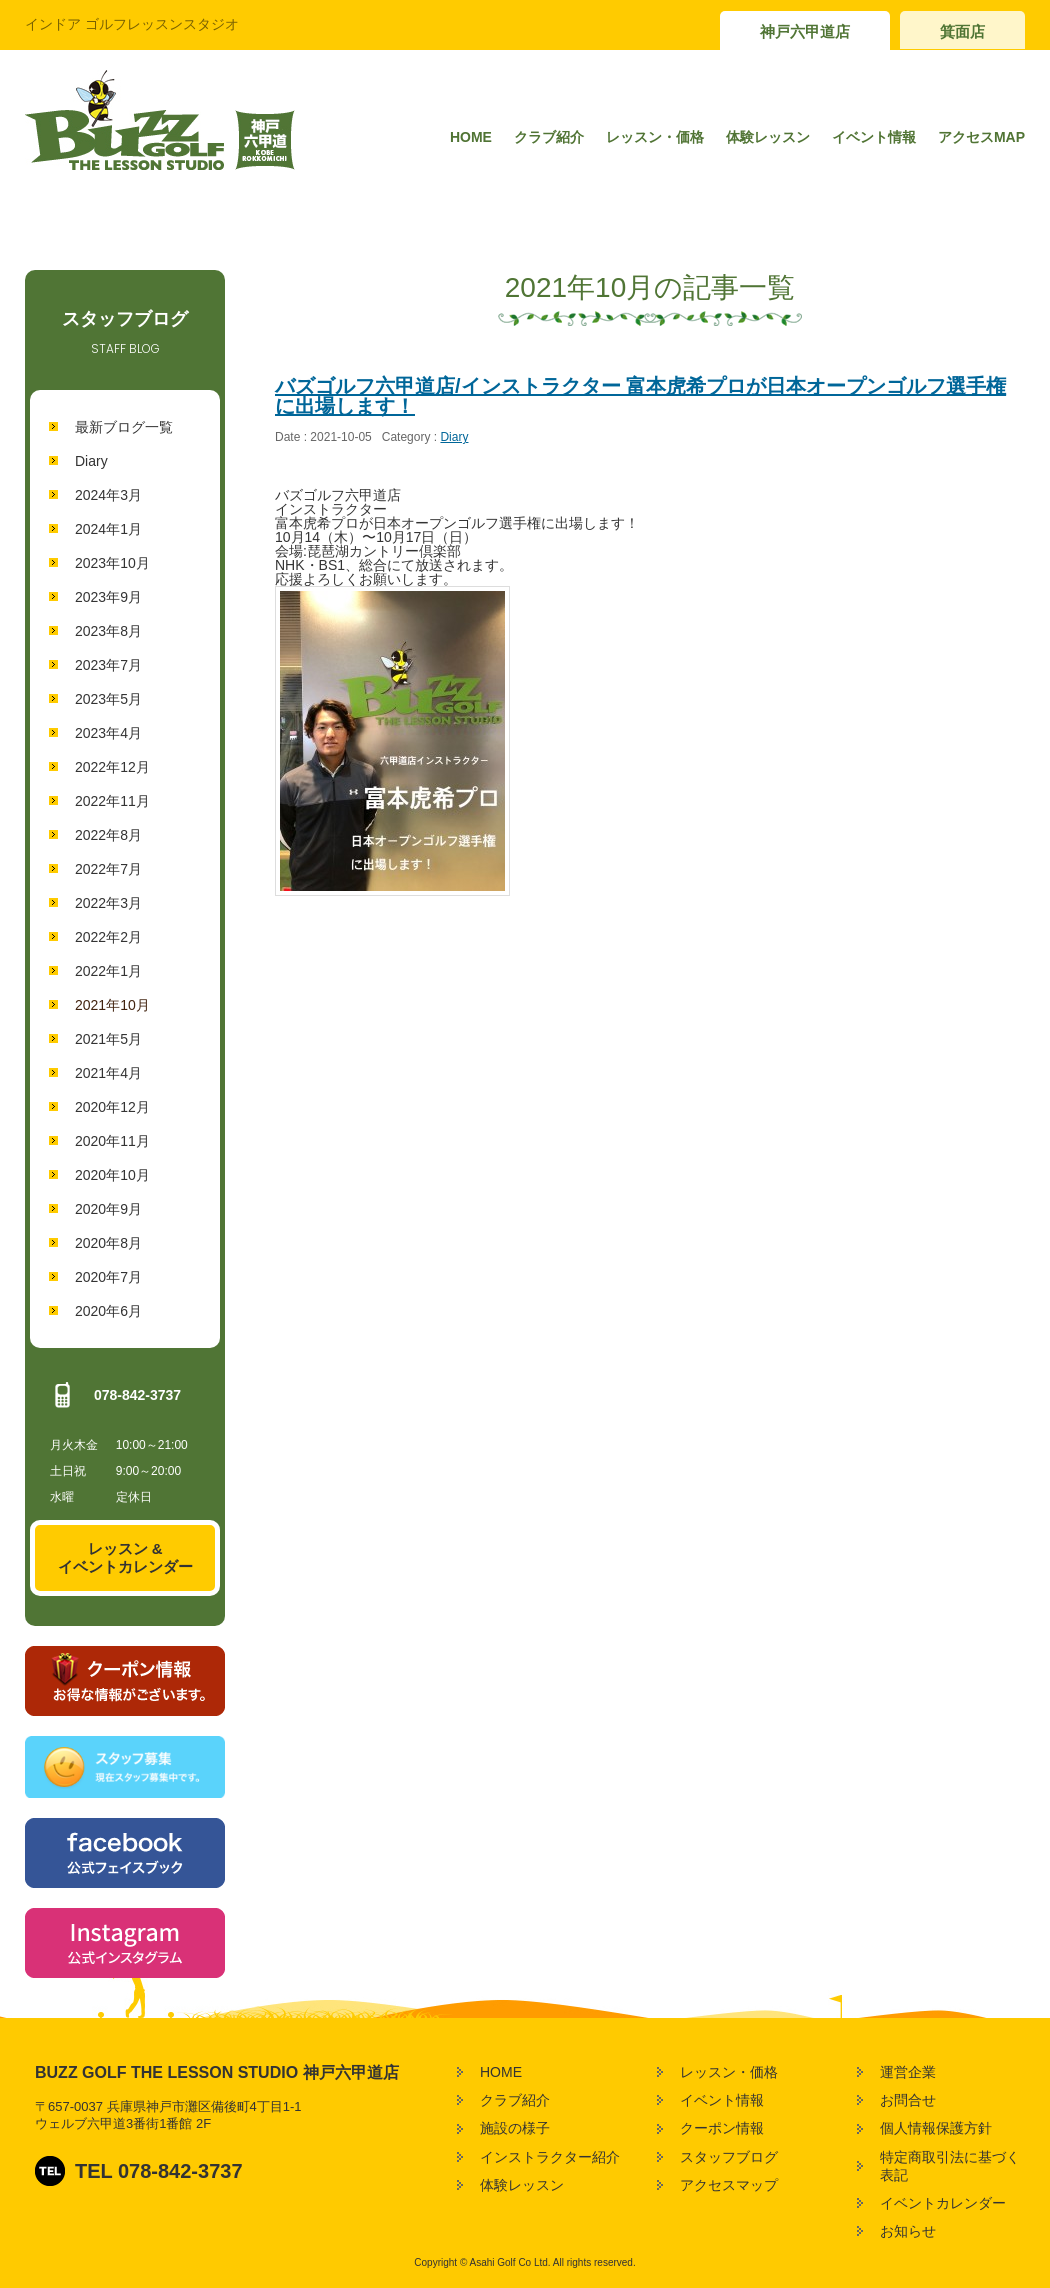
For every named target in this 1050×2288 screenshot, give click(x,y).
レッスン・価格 (655, 137)
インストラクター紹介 (550, 2157)
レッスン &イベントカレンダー (125, 1557)
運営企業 (908, 2072)
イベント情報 (874, 137)
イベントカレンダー (943, 2203)
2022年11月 (112, 801)
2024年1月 (108, 529)
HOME (471, 137)
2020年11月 (112, 1141)
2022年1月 (108, 971)
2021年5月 (108, 1039)
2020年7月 (108, 1277)
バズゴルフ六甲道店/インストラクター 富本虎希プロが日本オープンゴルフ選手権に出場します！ (640, 396)
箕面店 (962, 31)
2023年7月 (108, 665)
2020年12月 (112, 1107)
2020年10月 (112, 1175)
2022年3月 (108, 903)
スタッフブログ (729, 2157)
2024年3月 (108, 495)
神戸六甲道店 (805, 31)
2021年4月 (108, 1073)
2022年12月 (112, 767)
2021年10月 (112, 1005)
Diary (91, 461)
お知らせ (908, 2231)
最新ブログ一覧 (124, 427)
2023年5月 (108, 699)
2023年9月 (108, 597)
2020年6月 (108, 1311)
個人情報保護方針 (936, 2128)
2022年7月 (108, 869)
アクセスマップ (729, 2185)
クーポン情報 (722, 2128)
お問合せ (908, 2100)
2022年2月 (108, 937)
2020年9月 (108, 1209)
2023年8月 (108, 631)
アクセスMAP (981, 137)
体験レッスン (768, 137)
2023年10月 (112, 563)
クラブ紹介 (549, 137)
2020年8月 (108, 1243)
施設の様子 (515, 2128)
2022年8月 (108, 835)
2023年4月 (108, 733)
